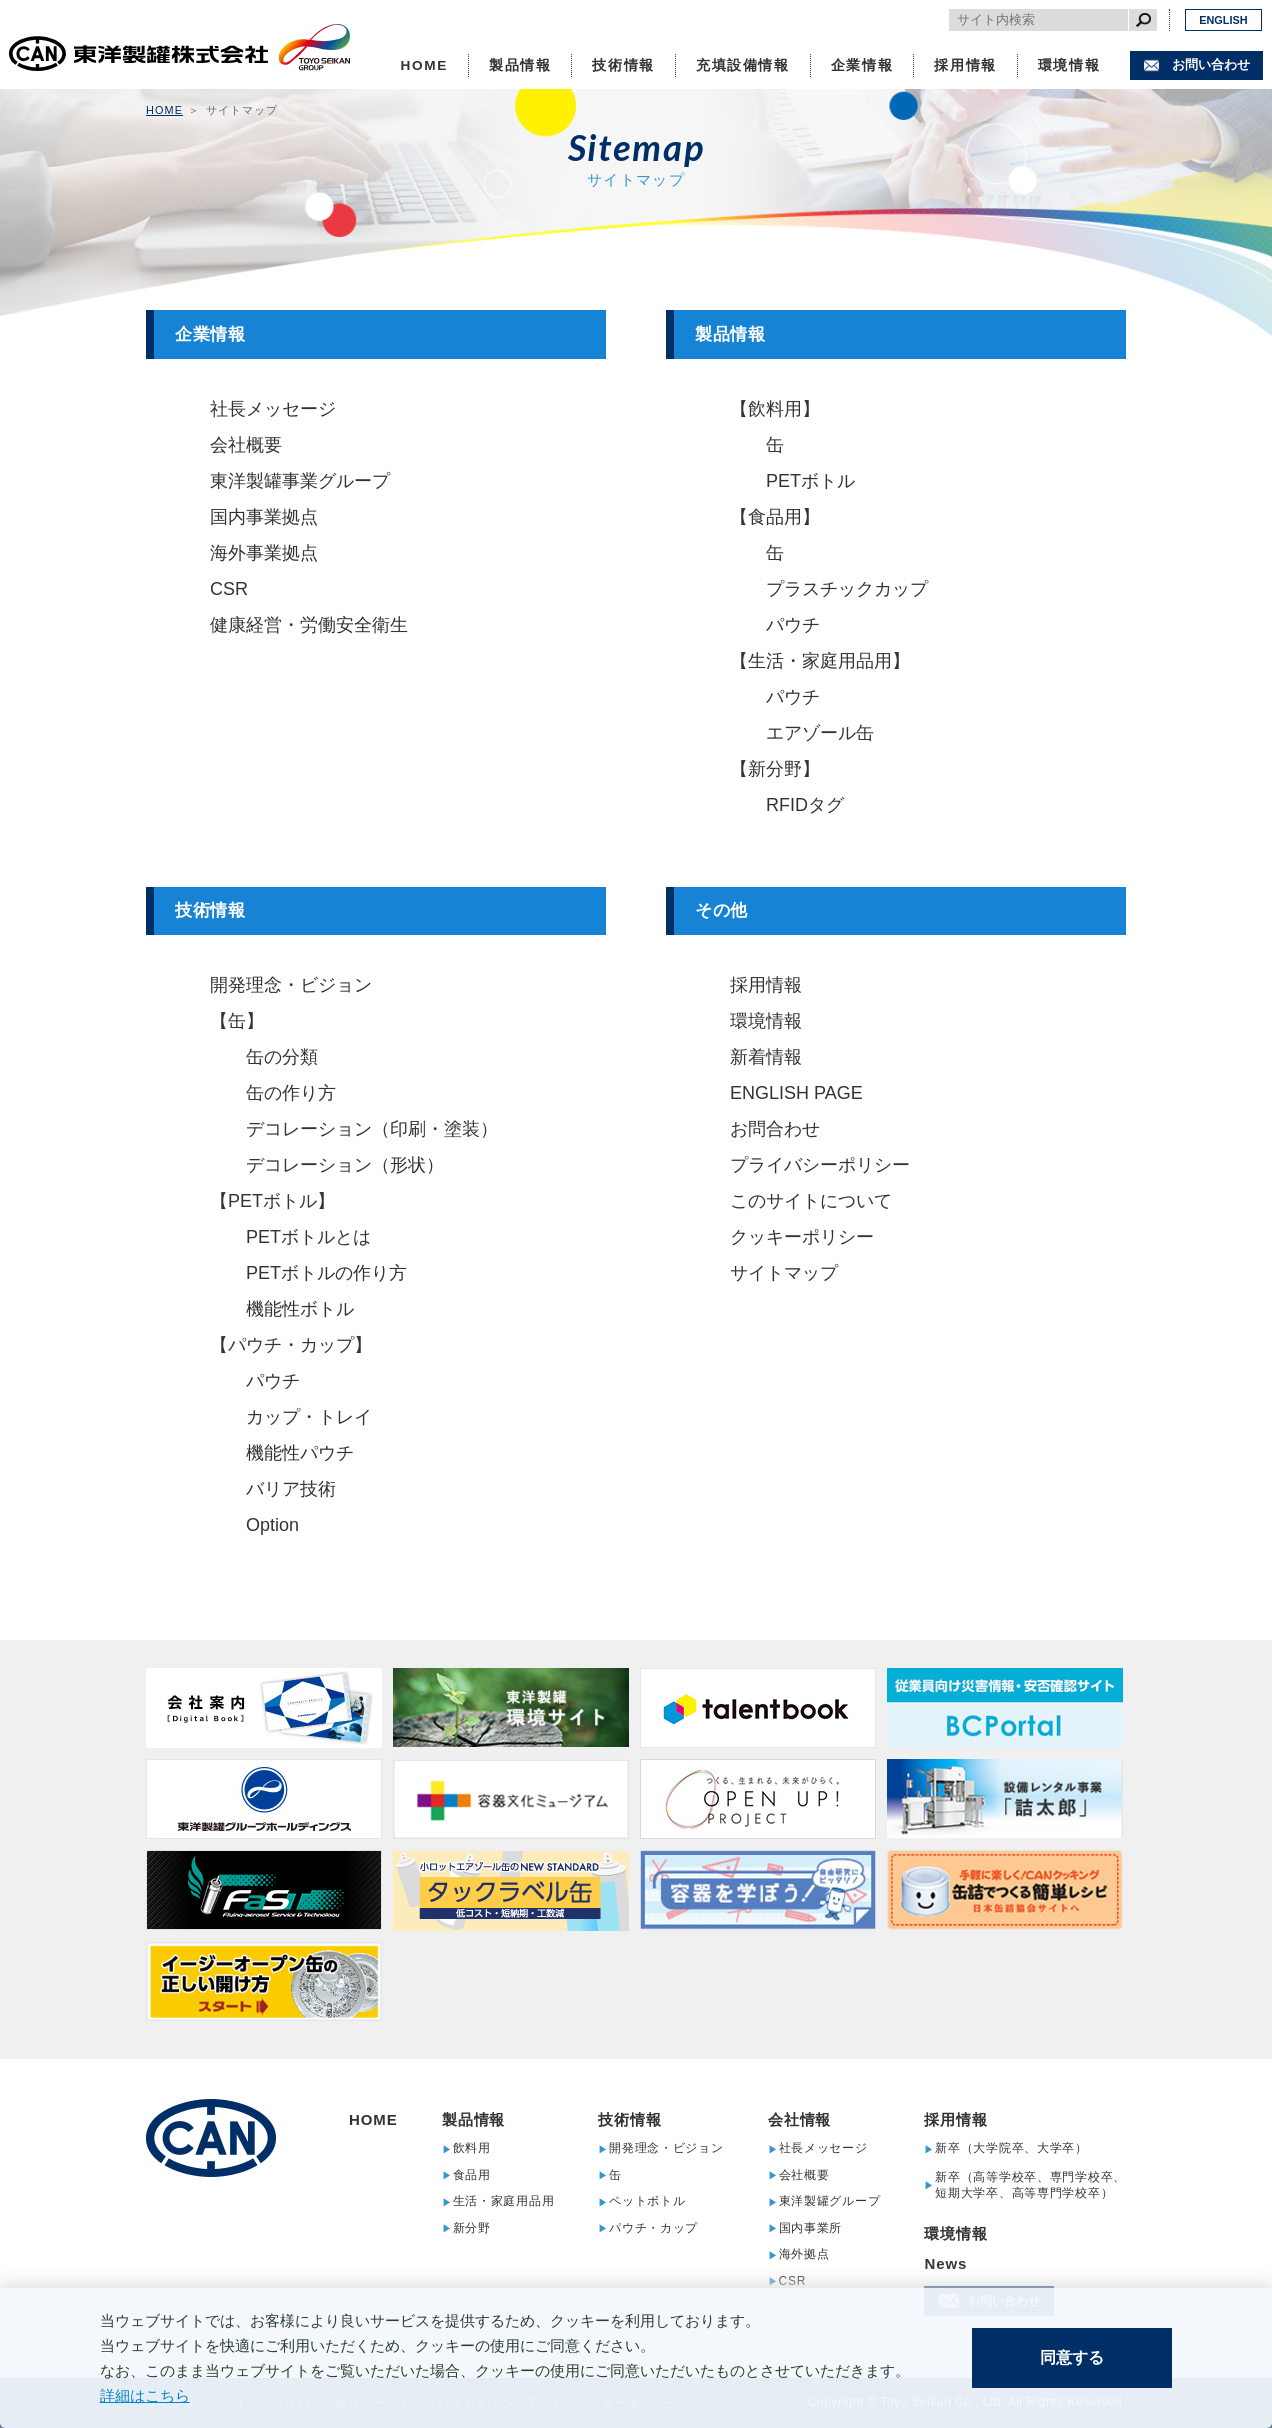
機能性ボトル (300, 1309)
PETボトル (810, 481)
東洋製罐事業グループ (300, 481)
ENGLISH (1223, 20)
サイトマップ (784, 1273)
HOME (424, 65)
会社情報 (800, 2119)
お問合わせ (775, 1129)
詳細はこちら (145, 2395)
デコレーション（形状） (345, 1165)
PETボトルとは (308, 1237)
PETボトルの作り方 (326, 1273)
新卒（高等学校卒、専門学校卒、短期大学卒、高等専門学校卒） (1030, 2185)
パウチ (793, 625)
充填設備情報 (743, 65)
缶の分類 (282, 1057)
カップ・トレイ (309, 1417)
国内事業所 (811, 2228)
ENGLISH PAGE (796, 1093)
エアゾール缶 (820, 733)
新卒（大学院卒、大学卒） (1011, 2148)
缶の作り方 (291, 1093)
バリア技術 (291, 1489)
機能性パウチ (300, 1453)
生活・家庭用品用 (504, 2201)
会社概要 (246, 445)
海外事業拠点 (264, 553)
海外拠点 (804, 2254)
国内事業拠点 (264, 517)
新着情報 (766, 1057)
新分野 (472, 2228)
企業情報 (862, 65)
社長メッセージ (273, 409)
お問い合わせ (1211, 64)
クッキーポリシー (802, 1237)
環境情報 (1069, 65)
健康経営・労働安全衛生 (309, 625)
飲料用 (472, 2148)
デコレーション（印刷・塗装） (372, 1129)
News (945, 2263)
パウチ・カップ (653, 2228)
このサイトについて (811, 1201)
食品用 (472, 2175)
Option (272, 1525)
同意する (1072, 2357)
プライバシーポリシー (820, 1165)
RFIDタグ (805, 805)
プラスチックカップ (847, 589)
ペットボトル (647, 2201)
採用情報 (965, 65)
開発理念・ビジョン (291, 985)
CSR (229, 589)
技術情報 (623, 65)
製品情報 (520, 65)
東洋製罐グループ (830, 2201)
